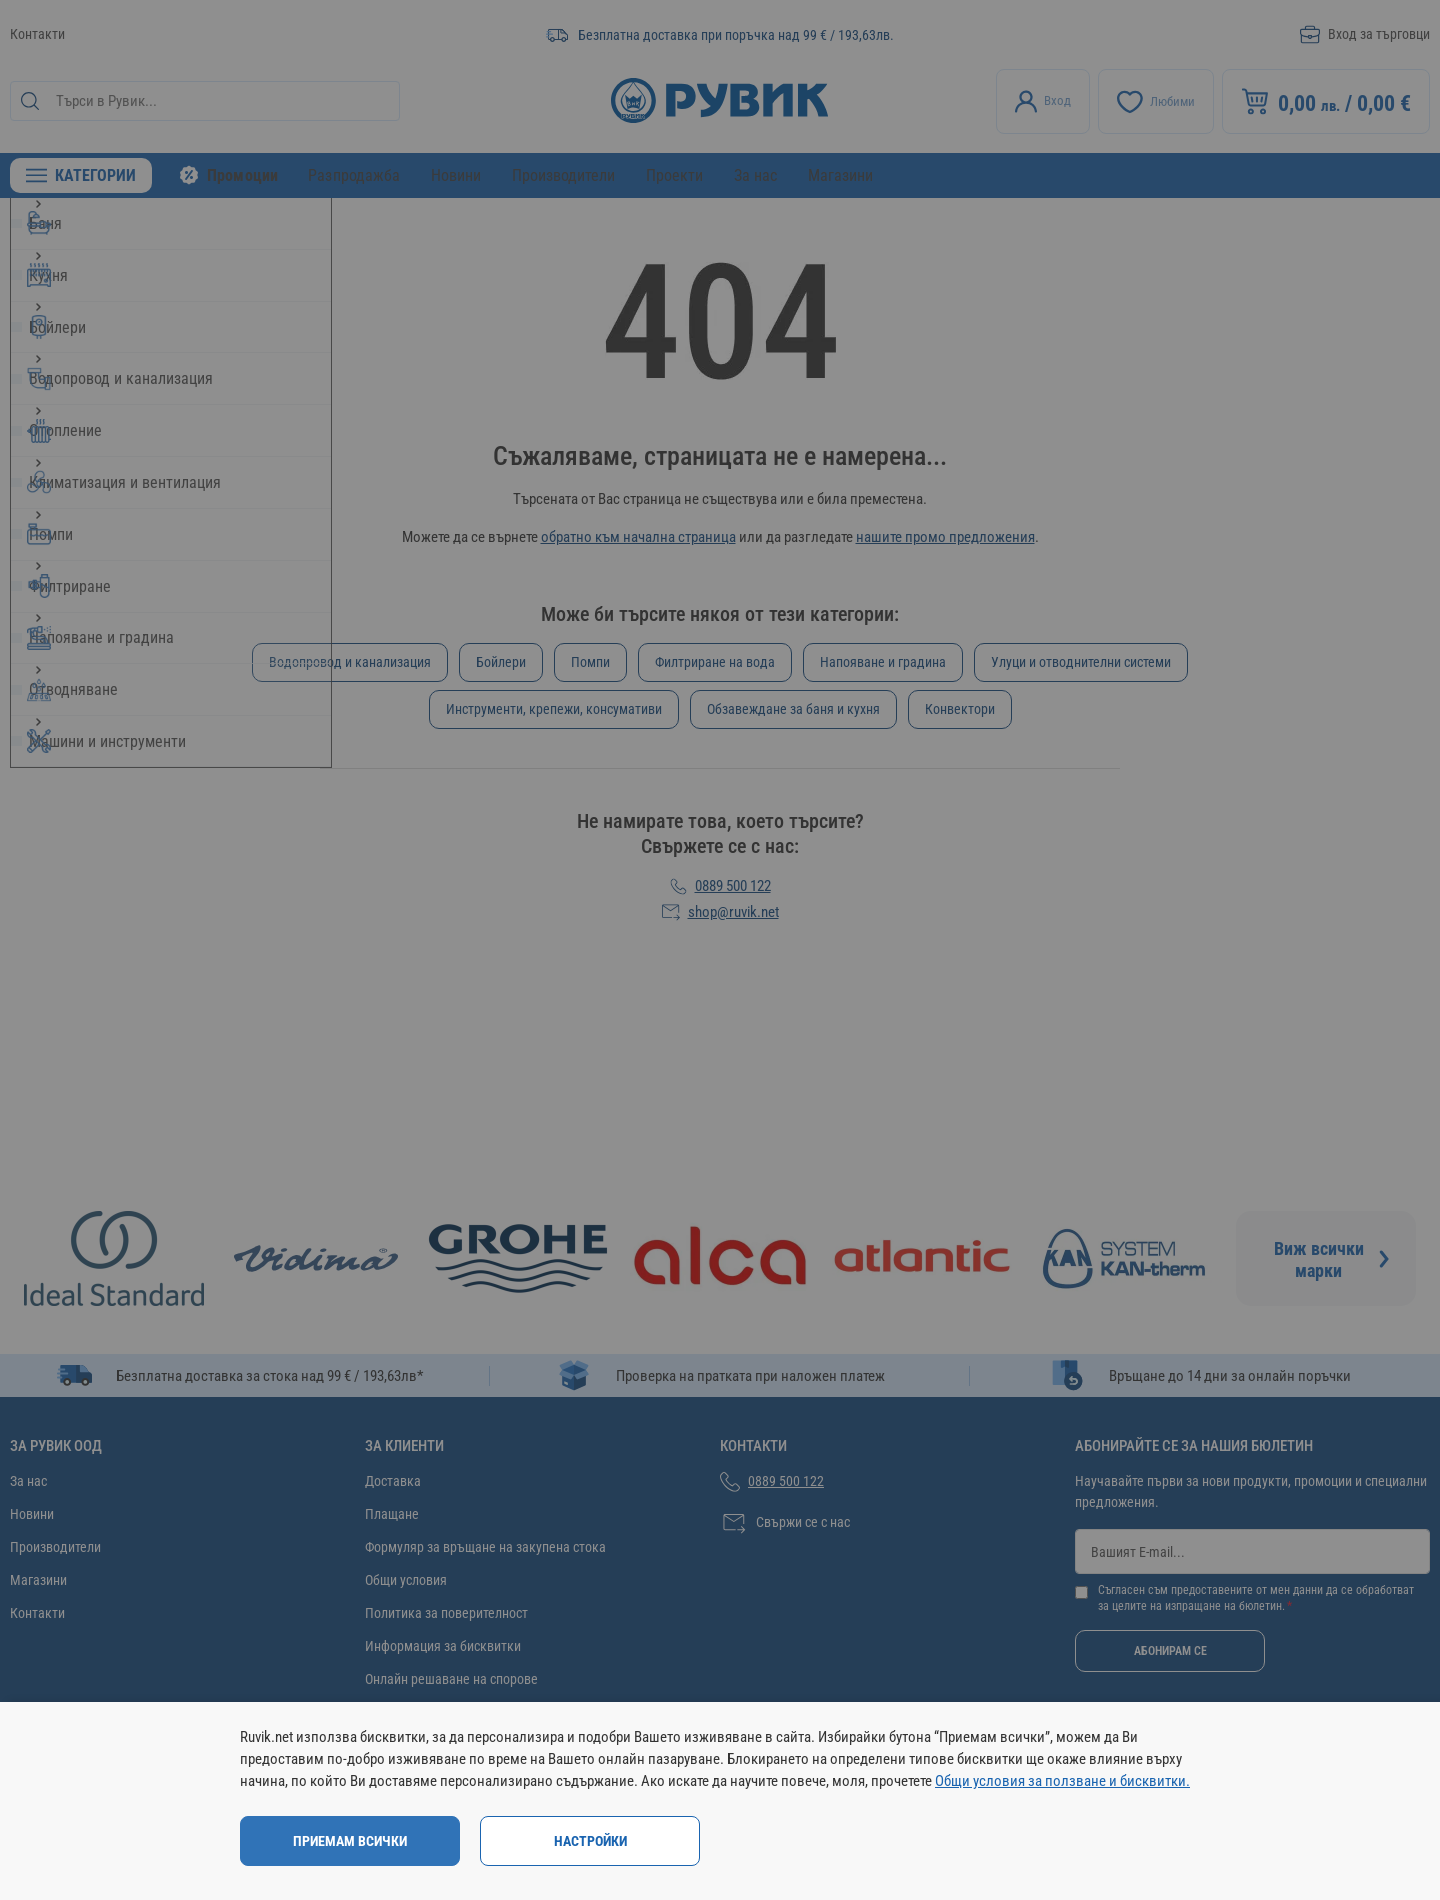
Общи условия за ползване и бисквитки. (1062, 1781)
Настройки (590, 1841)
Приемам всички (350, 1841)
